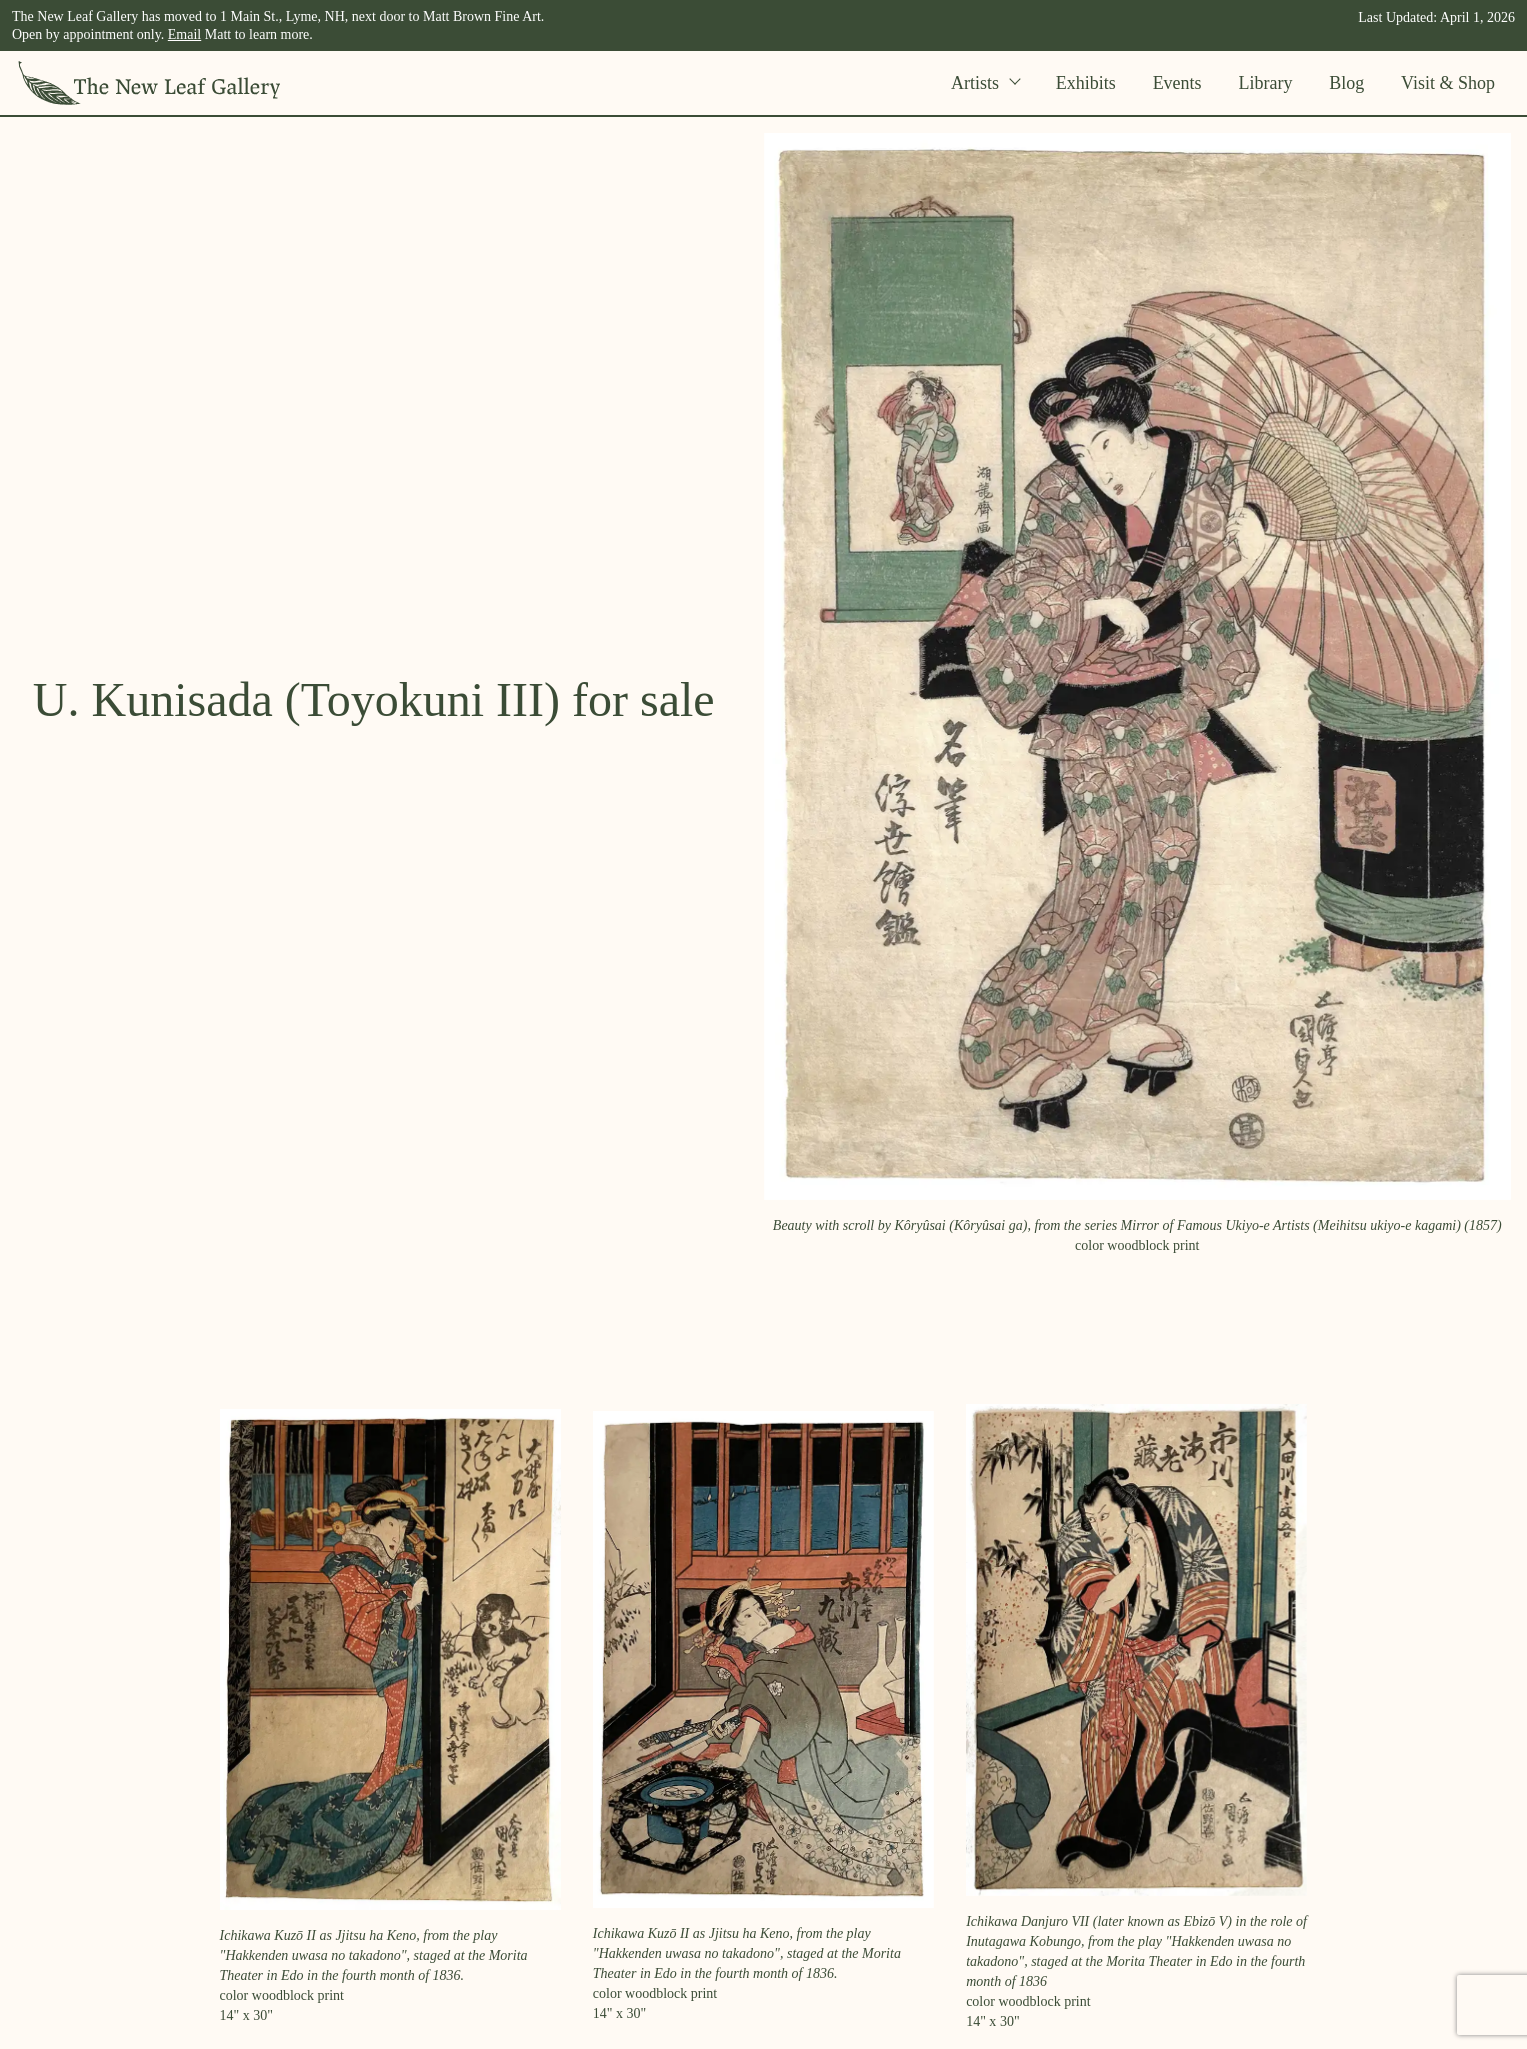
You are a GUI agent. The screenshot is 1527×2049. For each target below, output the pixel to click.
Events (1177, 83)
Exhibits (1086, 83)
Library (1265, 83)
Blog (1346, 83)
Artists (985, 83)
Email (184, 34)
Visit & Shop (1448, 83)
